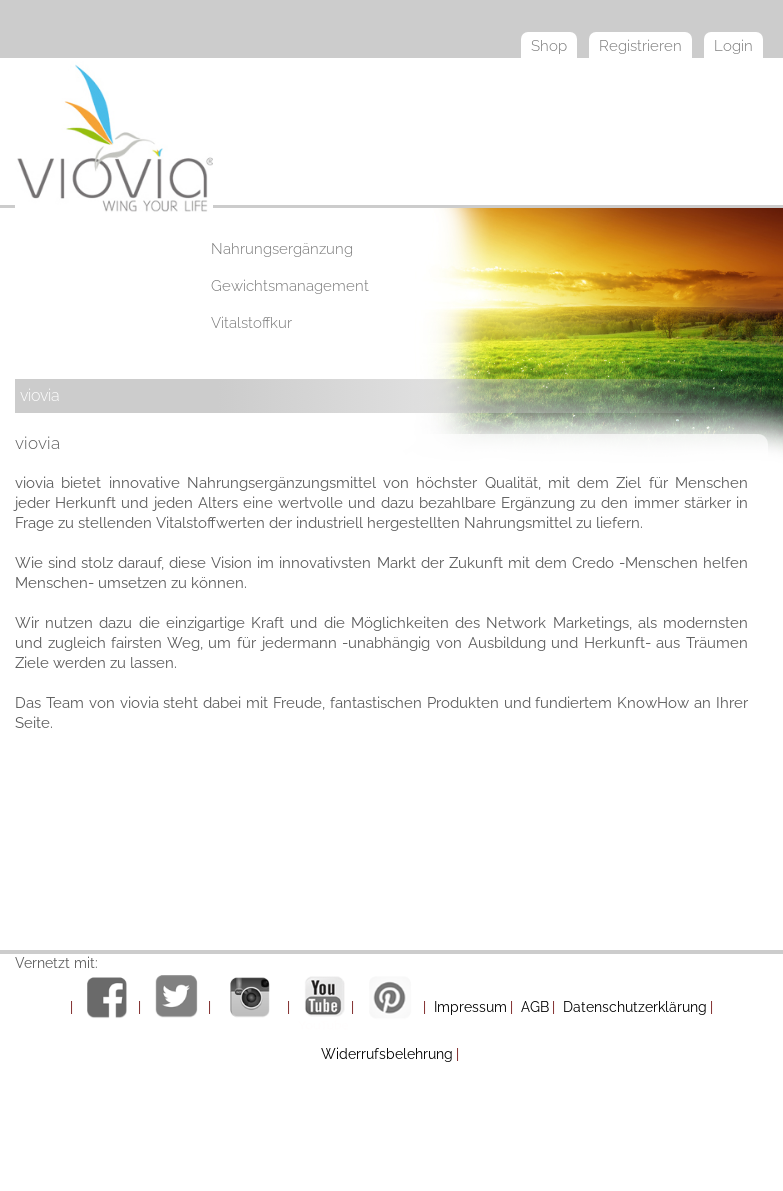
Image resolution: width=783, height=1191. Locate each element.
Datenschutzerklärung (635, 1007)
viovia (40, 395)
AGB (535, 1007)
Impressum (470, 1007)
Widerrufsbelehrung (387, 1054)
